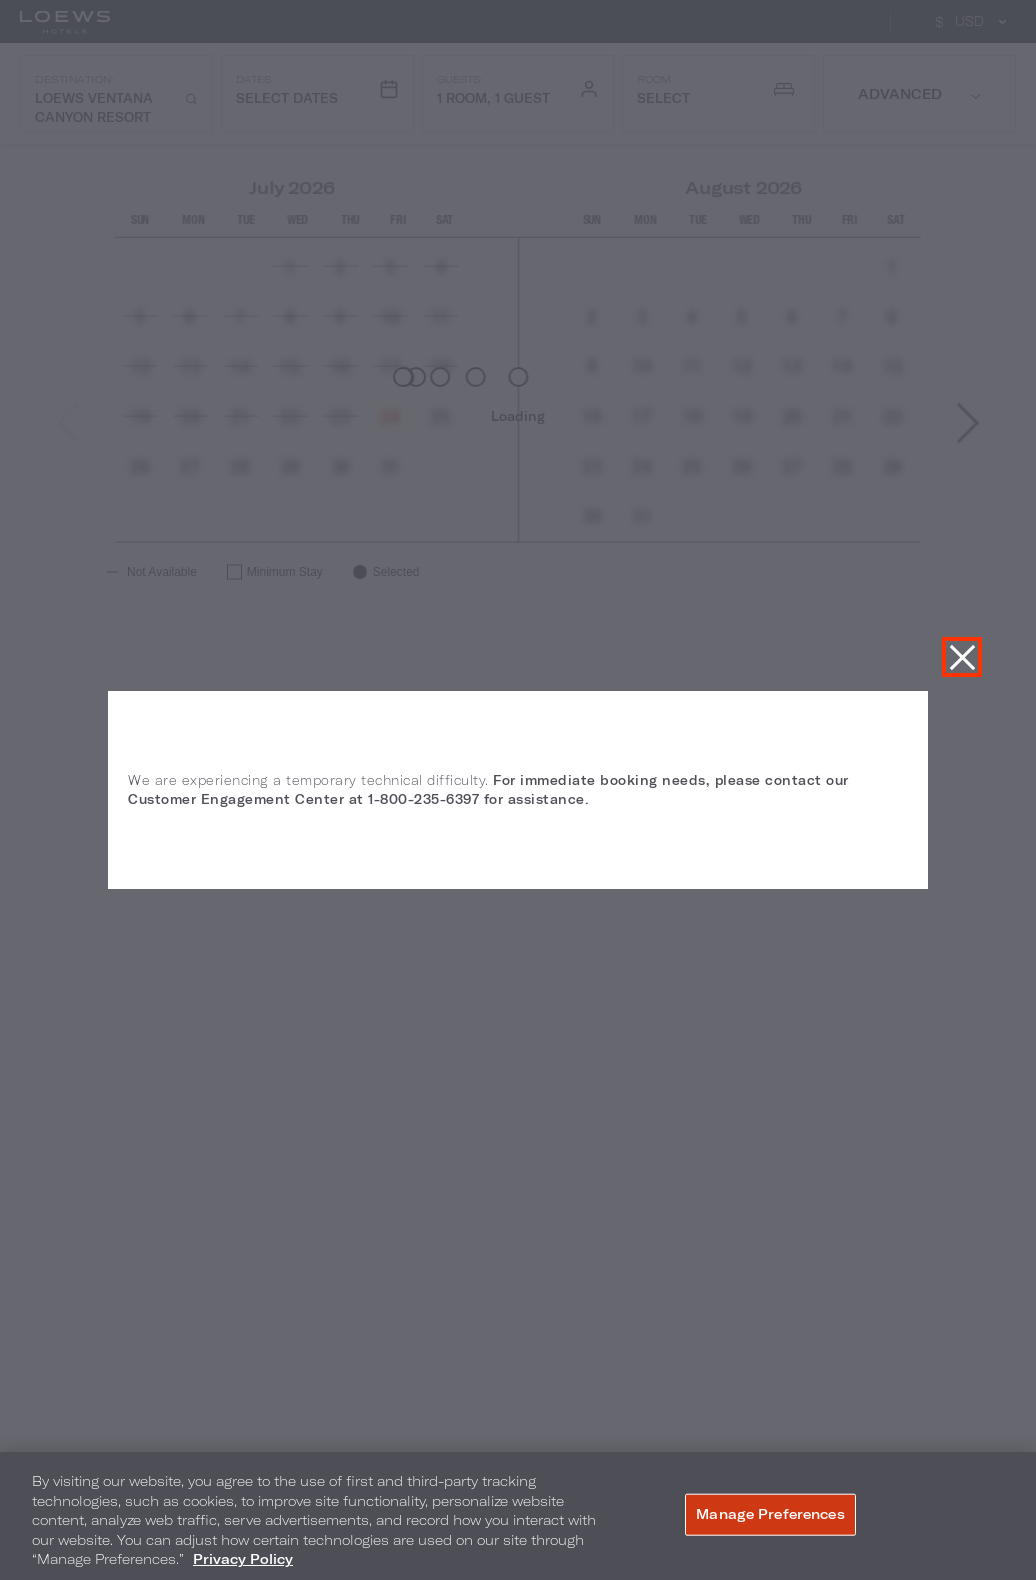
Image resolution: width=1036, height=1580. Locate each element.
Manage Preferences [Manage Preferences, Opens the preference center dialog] (770, 1514)
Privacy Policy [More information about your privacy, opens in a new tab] (243, 1559)
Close (962, 657)
